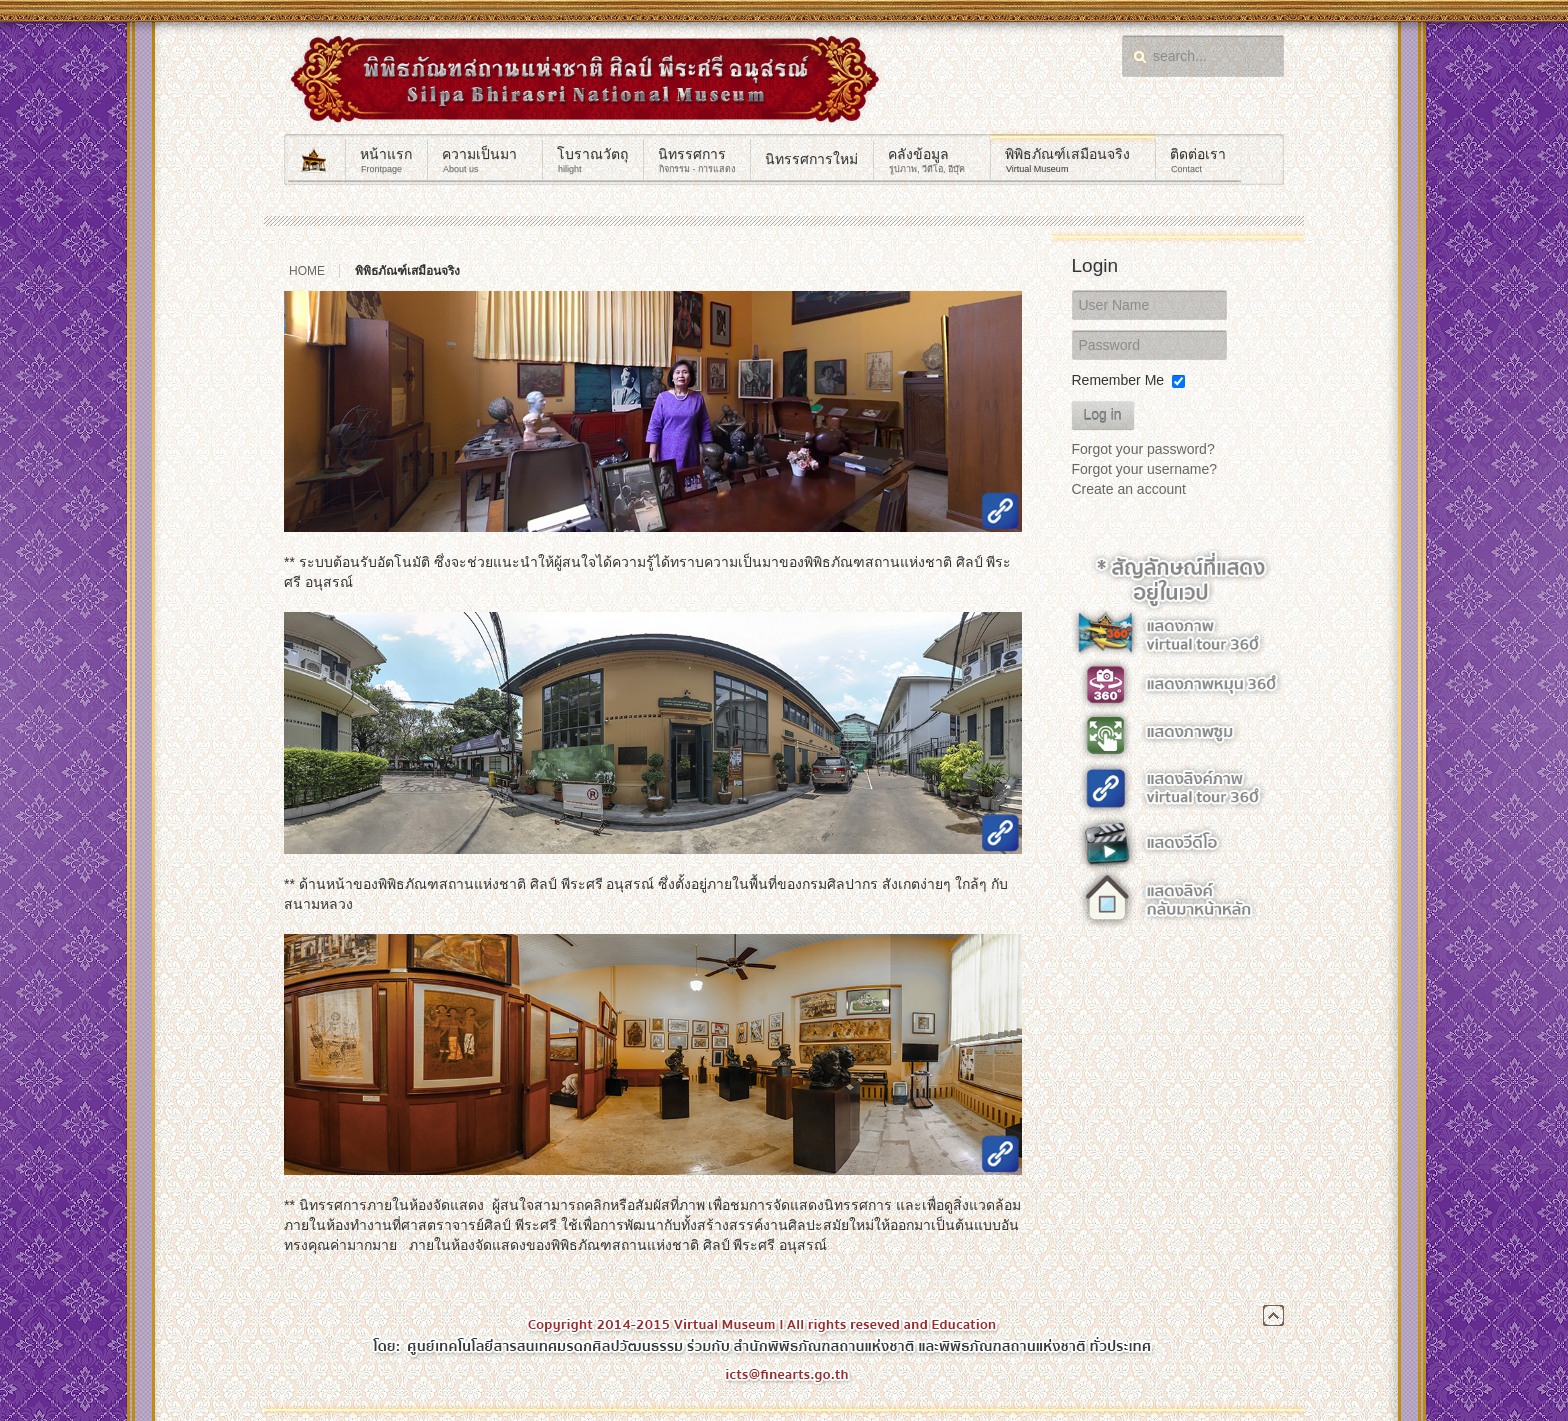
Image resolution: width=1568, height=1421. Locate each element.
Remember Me (1118, 380)
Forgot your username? (1145, 469)
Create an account (1129, 489)
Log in (1103, 415)
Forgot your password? (1143, 449)
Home (307, 271)
